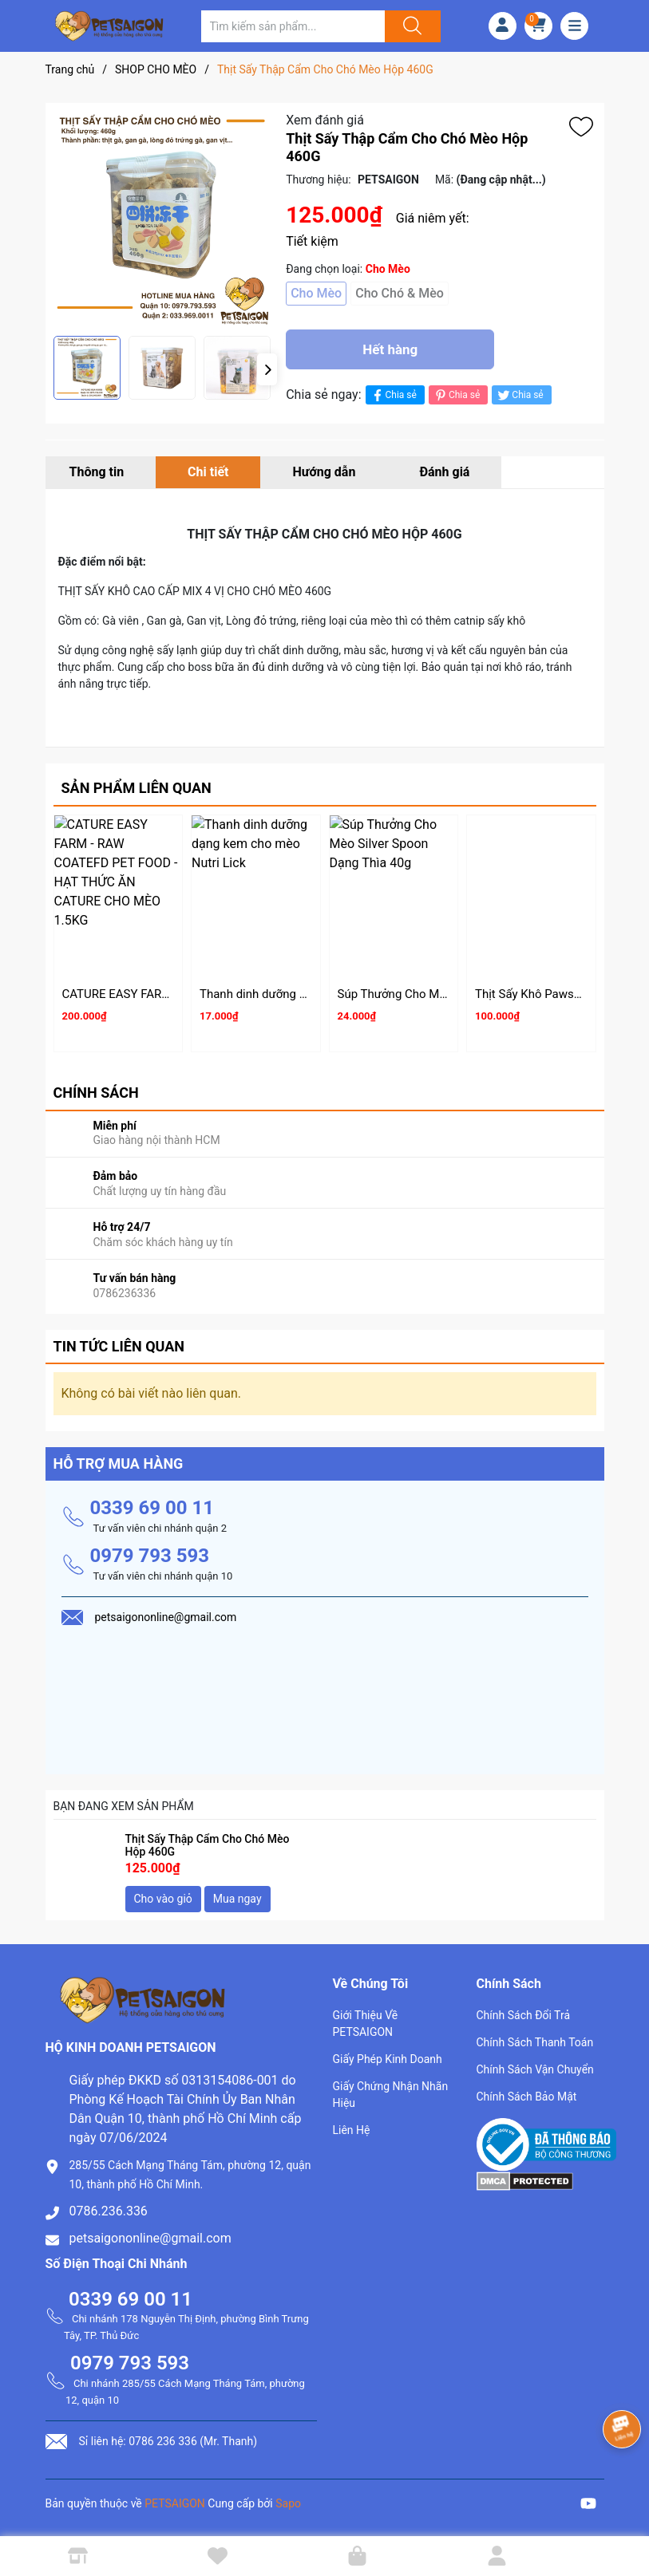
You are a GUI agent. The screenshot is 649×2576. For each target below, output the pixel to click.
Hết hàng (389, 349)
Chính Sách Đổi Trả (524, 2015)
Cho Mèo (316, 293)
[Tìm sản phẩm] (293, 26)
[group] (162, 219)
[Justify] (410, 26)
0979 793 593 (150, 1555)
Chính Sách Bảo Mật (527, 2096)
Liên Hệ (351, 2130)
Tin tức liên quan (119, 1346)
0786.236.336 (108, 2211)
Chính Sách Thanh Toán (535, 2042)
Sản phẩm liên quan (136, 787)
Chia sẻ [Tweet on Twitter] (519, 395)
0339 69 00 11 (152, 1508)
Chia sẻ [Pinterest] (456, 395)
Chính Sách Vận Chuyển (535, 2069)
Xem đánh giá (325, 120)
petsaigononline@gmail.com (150, 2238)
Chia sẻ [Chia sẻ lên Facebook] (393, 395)
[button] (267, 369)
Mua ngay (237, 1898)
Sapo (288, 2503)
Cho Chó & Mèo (399, 293)
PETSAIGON (174, 2503)
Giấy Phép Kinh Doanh (387, 2059)
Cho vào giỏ (163, 1898)
